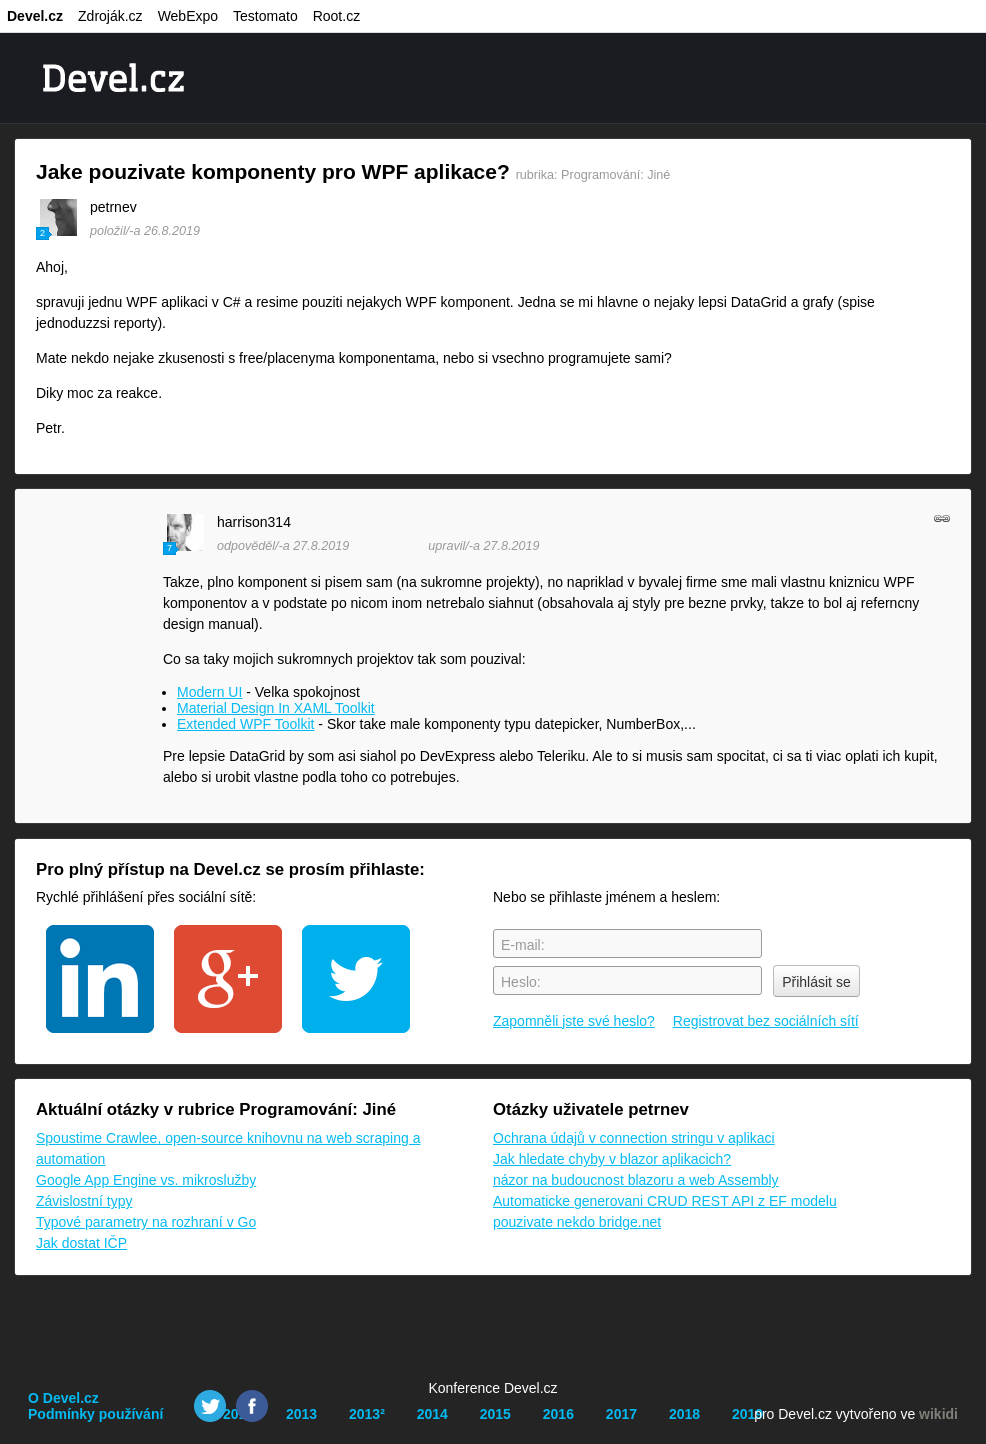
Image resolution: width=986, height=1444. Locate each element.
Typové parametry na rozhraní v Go (146, 1222)
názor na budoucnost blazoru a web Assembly (636, 1180)
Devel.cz (35, 16)
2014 (432, 1414)
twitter (356, 979)
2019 (747, 1414)
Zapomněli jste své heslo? (574, 1021)
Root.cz (336, 16)
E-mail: (523, 945)
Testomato (265, 16)
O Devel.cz (63, 1398)
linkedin (100, 979)
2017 (621, 1414)
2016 (558, 1414)
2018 (684, 1414)
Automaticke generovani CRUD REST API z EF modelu (665, 1201)
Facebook (252, 1406)
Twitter (210, 1406)
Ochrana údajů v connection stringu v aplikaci (634, 1138)
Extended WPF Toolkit (245, 724)
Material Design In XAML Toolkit (276, 708)
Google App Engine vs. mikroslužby (146, 1180)
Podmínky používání (95, 1414)
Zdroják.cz (110, 16)
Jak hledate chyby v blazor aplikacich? (612, 1159)
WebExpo (188, 16)
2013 (301, 1414)
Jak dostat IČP (81, 1243)
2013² (367, 1414)
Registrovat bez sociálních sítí (766, 1021)
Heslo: (521, 982)
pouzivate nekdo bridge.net (577, 1222)
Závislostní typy (84, 1201)
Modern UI (209, 692)
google (228, 979)
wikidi (938, 1414)
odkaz (942, 518)
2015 (495, 1414)
